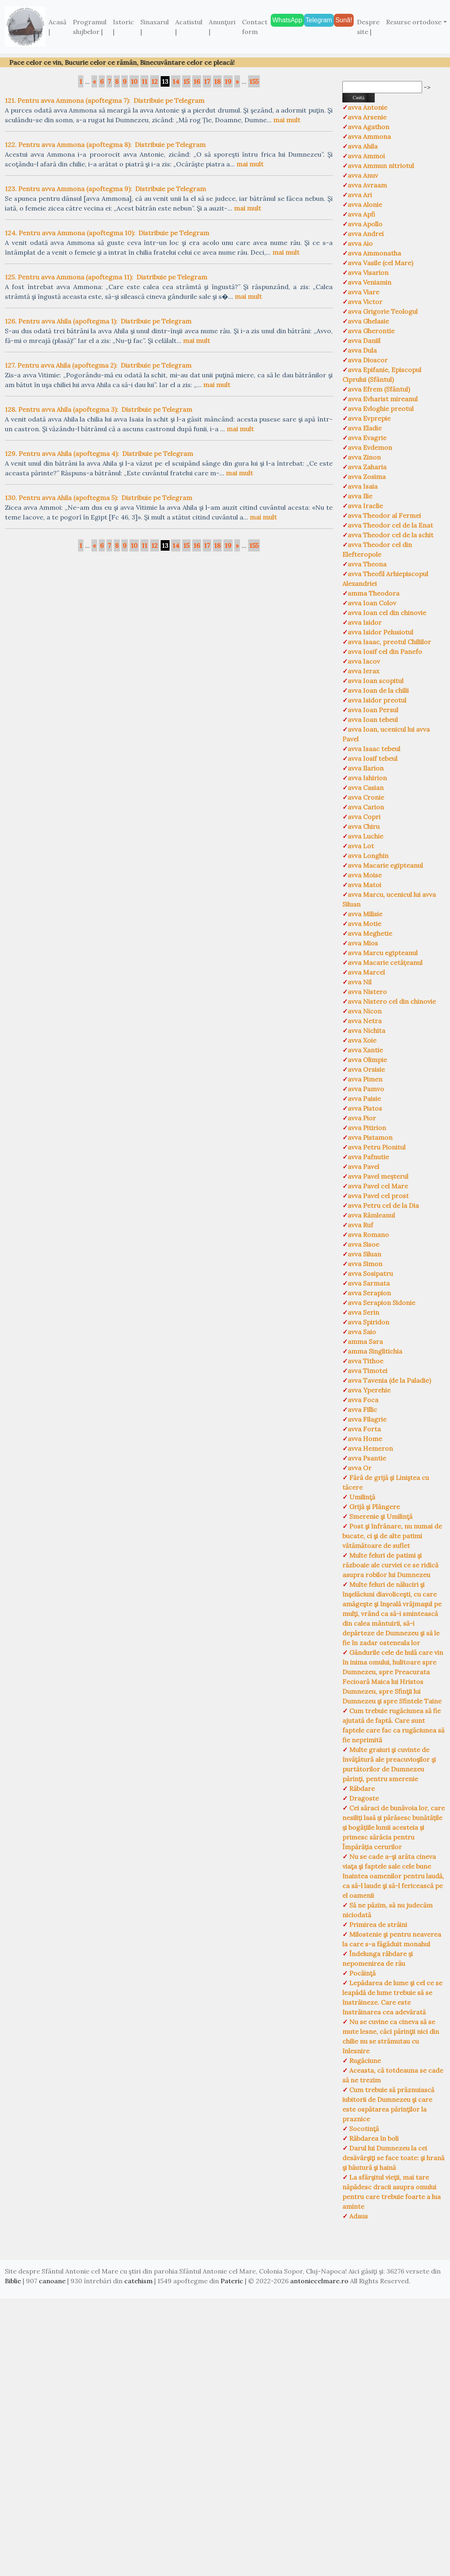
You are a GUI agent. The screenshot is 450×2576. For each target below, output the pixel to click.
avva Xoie (362, 1040)
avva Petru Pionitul (376, 1147)
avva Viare (363, 292)
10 (134, 81)
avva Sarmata (369, 1283)
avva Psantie (367, 1458)
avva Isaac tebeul (374, 749)
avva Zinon (364, 457)
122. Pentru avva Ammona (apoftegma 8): (68, 145)
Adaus (358, 2216)
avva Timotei (367, 1371)
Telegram (319, 20)
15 (186, 81)
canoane (52, 2281)
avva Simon (365, 1264)
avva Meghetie (370, 933)
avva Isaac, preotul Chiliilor (389, 642)
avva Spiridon (368, 1322)
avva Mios (363, 943)
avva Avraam (367, 185)
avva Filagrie (367, 1419)
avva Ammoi (366, 156)
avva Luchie (365, 836)
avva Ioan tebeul (373, 719)
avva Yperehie (369, 1390)
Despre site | (368, 27)
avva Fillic (362, 1409)
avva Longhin (368, 856)
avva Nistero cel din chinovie (392, 1001)
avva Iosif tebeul (372, 758)
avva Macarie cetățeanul (385, 962)
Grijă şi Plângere (374, 1507)
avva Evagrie (367, 438)
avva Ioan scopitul (375, 681)
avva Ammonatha (374, 253)
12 (154, 81)
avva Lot (361, 846)
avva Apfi (361, 214)
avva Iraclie (365, 506)
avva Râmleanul (371, 1215)
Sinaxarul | (154, 27)
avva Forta (364, 1429)
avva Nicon (365, 1011)
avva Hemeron (370, 1448)
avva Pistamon (370, 1137)
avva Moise (365, 875)
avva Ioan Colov (372, 603)
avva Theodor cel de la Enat (390, 525)
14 (175, 81)
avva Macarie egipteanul (385, 865)
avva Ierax (363, 671)
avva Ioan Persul (373, 710)
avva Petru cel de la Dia (383, 1205)
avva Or (359, 1468)
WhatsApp (287, 20)
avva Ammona (369, 136)
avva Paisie (364, 1098)
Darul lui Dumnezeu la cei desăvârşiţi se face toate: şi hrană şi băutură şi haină (393, 2158)
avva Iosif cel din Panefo (385, 651)
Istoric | (123, 27)
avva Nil (359, 982)
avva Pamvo (366, 1089)
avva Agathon (368, 127)
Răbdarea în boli (373, 2138)
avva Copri (364, 817)
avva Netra (365, 1021)
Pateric (232, 2281)
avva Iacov (364, 661)
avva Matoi (364, 885)
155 (254, 81)
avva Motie (364, 924)
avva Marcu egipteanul (383, 953)
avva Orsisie (366, 1069)
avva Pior (362, 1118)
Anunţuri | (222, 27)
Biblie (13, 2281)
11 (144, 81)
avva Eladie (365, 428)
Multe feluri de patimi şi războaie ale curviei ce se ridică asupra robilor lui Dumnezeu (390, 1565)
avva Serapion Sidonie (381, 1303)
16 (196, 81)
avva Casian (366, 787)
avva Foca (363, 1400)
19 (228, 81)
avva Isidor (365, 622)
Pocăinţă (362, 1973)
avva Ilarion (366, 768)
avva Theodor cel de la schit (390, 535)
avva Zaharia (367, 467)
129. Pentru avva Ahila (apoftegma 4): (62, 453)
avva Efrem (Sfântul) (379, 389)
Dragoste (363, 1798)
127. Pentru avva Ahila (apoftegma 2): (61, 365)
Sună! (343, 20)
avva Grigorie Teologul (383, 311)
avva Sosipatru (370, 1273)
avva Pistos (365, 1108)
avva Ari (360, 195)
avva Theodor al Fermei (384, 515)
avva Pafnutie (368, 1157)
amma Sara (365, 1341)
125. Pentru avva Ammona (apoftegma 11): (69, 277)
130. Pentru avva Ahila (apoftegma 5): (61, 498)
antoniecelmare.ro (319, 2281)
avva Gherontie (371, 331)
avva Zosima (367, 477)
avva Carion (366, 807)
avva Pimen (365, 1079)
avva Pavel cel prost (378, 1196)
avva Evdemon (370, 447)
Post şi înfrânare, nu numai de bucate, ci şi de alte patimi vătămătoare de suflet (392, 1536)
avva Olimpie (367, 1060)
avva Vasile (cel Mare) (380, 263)
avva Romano (368, 1235)
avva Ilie (360, 496)
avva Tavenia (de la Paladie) (389, 1380)
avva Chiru (364, 826)
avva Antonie (367, 107)
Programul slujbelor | (89, 27)
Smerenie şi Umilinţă (380, 1516)
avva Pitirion (367, 1128)
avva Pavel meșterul (378, 1176)
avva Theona (367, 564)
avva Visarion (368, 272)
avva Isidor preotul (377, 700)
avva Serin (363, 1312)
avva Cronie (366, 797)
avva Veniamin (369, 282)
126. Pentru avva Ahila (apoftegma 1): (61, 321)
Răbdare (361, 1788)
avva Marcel (366, 972)
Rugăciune (364, 2061)
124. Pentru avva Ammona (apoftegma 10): (70, 233)
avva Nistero (367, 992)
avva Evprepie (369, 418)
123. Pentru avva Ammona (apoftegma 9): (68, 189)
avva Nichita (366, 1030)
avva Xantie (365, 1050)
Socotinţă (363, 2129)
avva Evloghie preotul (381, 408)
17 (207, 81)
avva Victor (365, 302)
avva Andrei (366, 234)
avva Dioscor (368, 360)
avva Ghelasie (368, 321)
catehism (138, 2281)
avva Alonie (365, 204)
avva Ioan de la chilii (378, 690)
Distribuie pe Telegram (169, 100)
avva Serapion (369, 1293)
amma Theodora (373, 593)
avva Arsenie (367, 117)
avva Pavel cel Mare (378, 1186)
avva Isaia (363, 486)
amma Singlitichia (375, 1351)
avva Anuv (363, 175)
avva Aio (360, 243)
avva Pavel (363, 1166)
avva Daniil (364, 340)
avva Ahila (363, 146)
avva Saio (362, 1332)
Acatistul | (188, 27)
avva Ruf (360, 1225)
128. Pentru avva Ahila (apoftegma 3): (61, 409)
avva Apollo (365, 224)
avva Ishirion (367, 778)
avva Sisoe (363, 1244)
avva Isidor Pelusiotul (380, 632)
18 (217, 81)
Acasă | (57, 27)
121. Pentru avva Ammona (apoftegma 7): (67, 100)
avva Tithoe (365, 1361)
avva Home (365, 1439)
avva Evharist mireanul (383, 399)
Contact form (254, 27)
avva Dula (362, 350)
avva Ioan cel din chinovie (387, 613)
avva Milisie (365, 914)
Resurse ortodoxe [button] (414, 22)
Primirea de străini (377, 1924)
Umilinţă (361, 1497)
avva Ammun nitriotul (381, 166)
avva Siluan (364, 1254)
